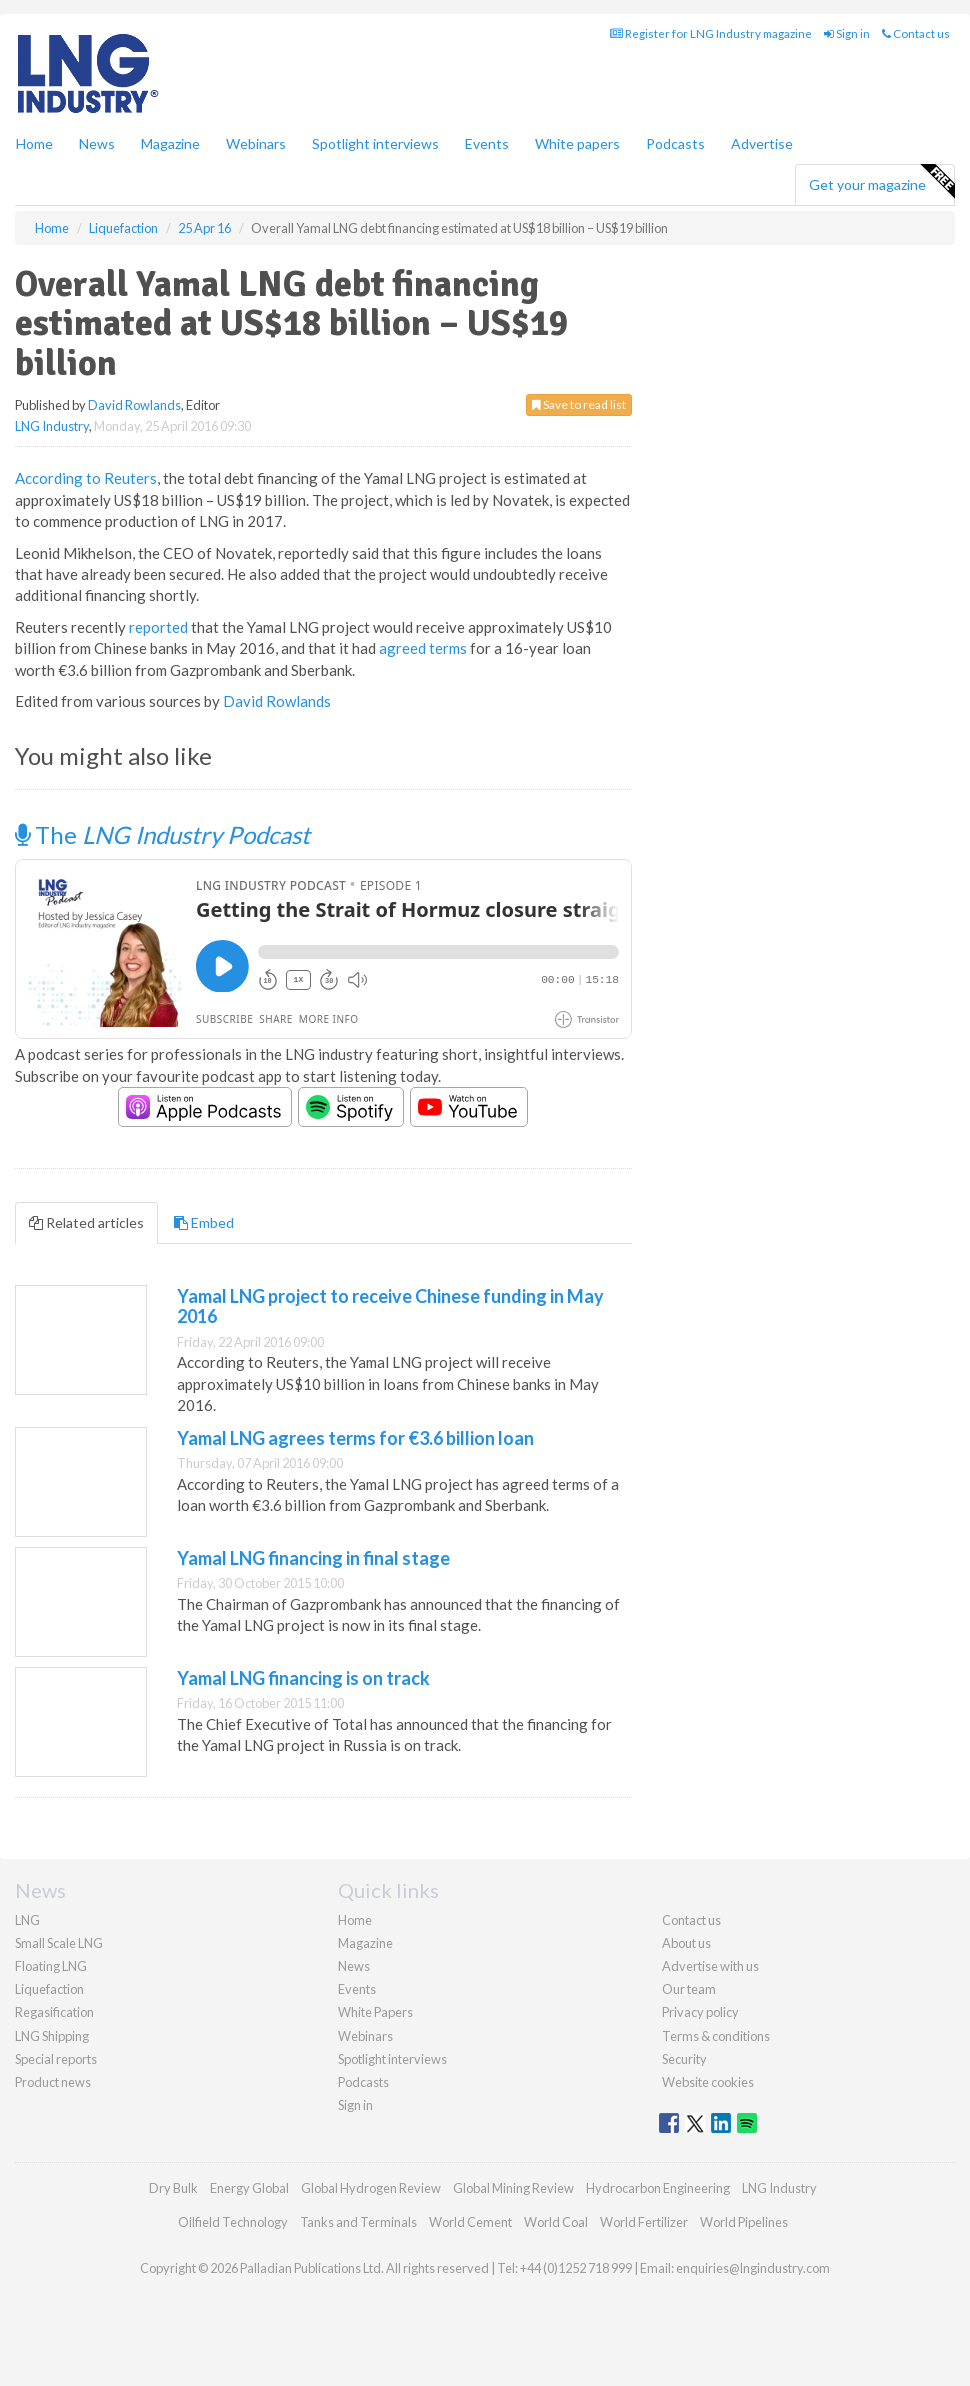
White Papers (375, 2012)
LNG (27, 1920)
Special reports (56, 2059)
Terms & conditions (716, 2036)
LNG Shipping (52, 2036)
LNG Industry (52, 426)
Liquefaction (49, 1989)
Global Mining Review (513, 2188)
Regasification (54, 2012)
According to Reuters (86, 478)
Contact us (916, 33)
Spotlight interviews (375, 143)
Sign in (847, 33)
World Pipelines (744, 2222)
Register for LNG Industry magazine (711, 33)
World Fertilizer (644, 2222)
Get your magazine (881, 182)
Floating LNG (51, 1966)
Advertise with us (710, 1966)
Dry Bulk (173, 2188)
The (162, 834)
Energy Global (249, 2188)
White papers (577, 143)
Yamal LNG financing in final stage (313, 1558)
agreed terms (423, 648)
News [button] (97, 143)
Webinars (256, 143)
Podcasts (675, 143)
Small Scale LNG (59, 1943)
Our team (689, 1989)
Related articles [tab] (86, 1222)
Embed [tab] (204, 1222)
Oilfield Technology (233, 2222)
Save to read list (579, 404)
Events (487, 143)
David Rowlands (134, 405)
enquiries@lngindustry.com (753, 2268)
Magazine (170, 143)
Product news (53, 2082)
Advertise (762, 143)
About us (686, 1943)
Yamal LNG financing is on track (303, 1678)
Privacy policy (700, 2012)
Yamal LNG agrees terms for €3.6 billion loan (355, 1438)
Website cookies (708, 2082)
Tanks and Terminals (358, 2222)
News (354, 1966)
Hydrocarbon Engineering (658, 2188)
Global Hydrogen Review (371, 2188)
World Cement (470, 2222)
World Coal (556, 2222)
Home (34, 143)
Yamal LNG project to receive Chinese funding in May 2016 (390, 1306)
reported (158, 627)
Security (684, 2059)
